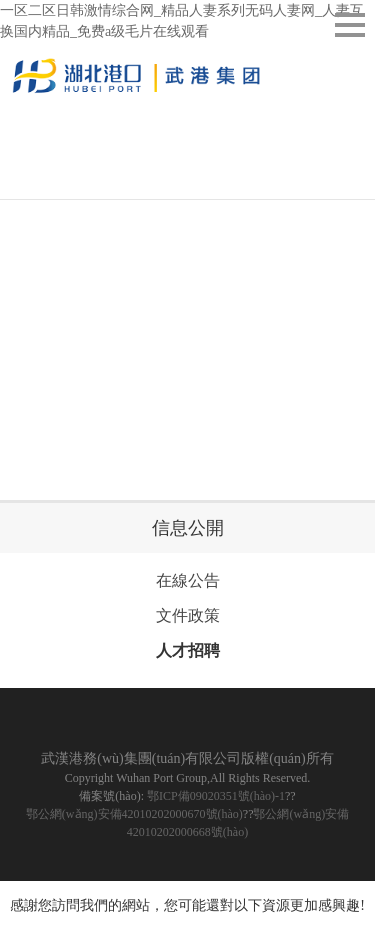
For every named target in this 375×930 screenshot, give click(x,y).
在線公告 (188, 580)
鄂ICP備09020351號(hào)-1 (216, 796)
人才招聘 (188, 650)
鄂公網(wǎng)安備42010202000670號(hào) (134, 814)
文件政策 (188, 615)
